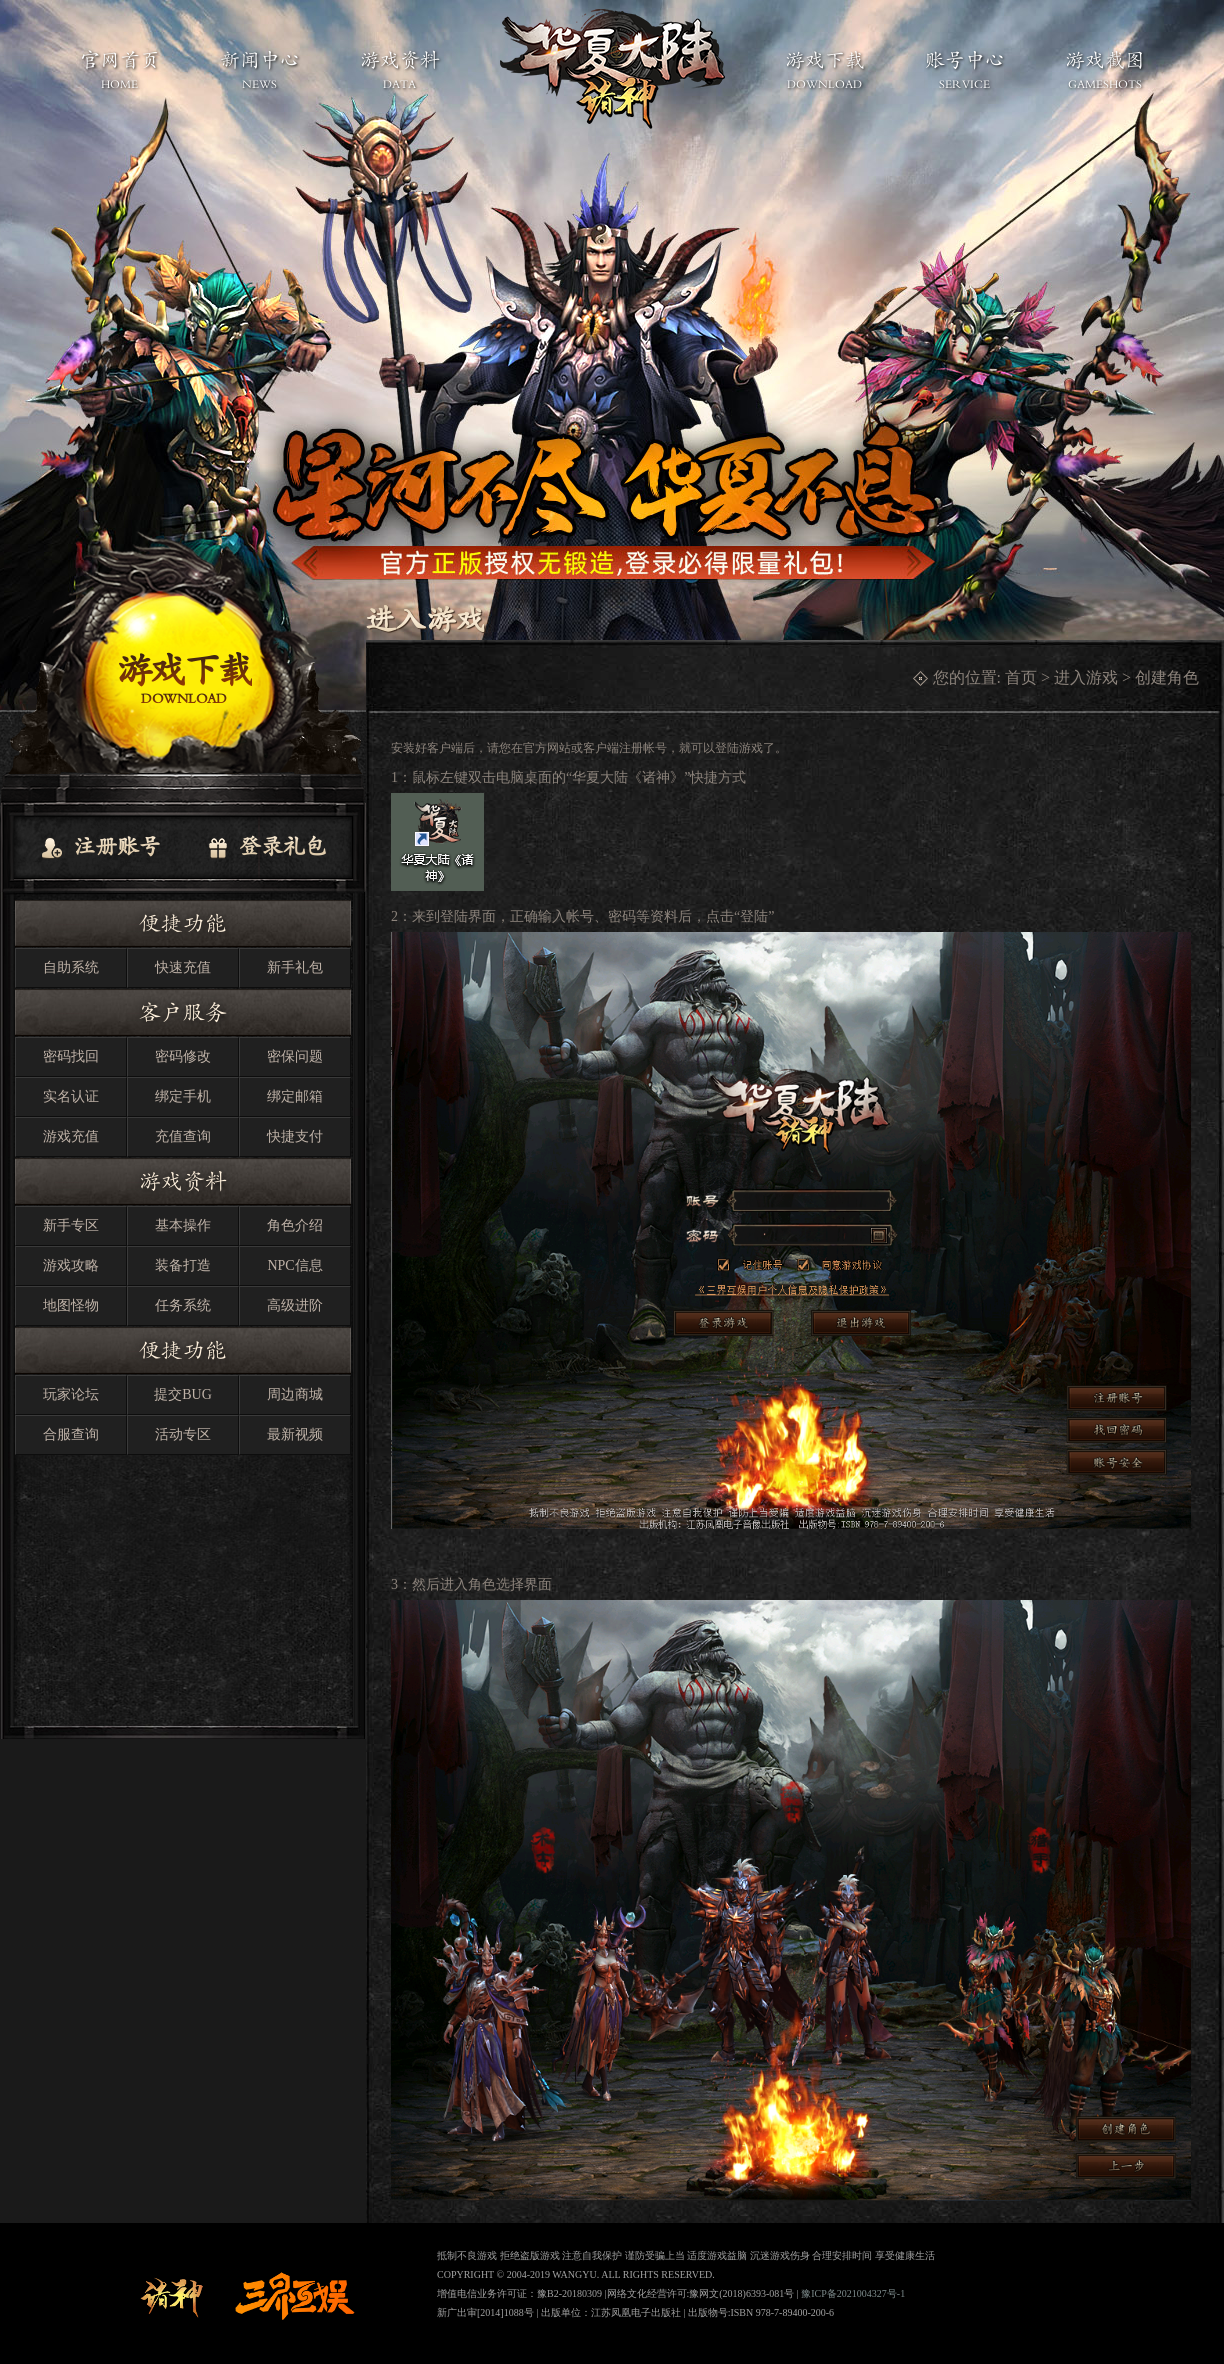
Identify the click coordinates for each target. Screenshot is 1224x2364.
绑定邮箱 (295, 1096)
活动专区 (183, 1434)
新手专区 (71, 1225)
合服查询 (71, 1434)
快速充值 (183, 967)
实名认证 (71, 1096)
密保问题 (295, 1056)
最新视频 (295, 1434)
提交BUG (183, 1394)
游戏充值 (71, 1136)
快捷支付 (295, 1136)
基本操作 (183, 1225)
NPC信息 (294, 1265)
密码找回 (71, 1056)
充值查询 (183, 1136)
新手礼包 (295, 967)
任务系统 (183, 1305)
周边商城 (295, 1394)
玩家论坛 (71, 1394)
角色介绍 (295, 1225)
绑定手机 (183, 1096)
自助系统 (71, 967)
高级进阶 (295, 1305)
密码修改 (183, 1056)
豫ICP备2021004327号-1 (853, 2293)
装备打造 (183, 1265)
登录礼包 (266, 848)
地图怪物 (71, 1305)
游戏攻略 (71, 1265)
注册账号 (100, 848)
